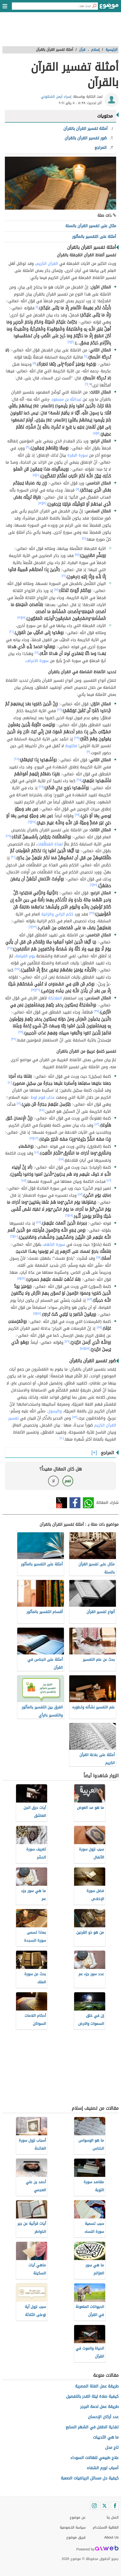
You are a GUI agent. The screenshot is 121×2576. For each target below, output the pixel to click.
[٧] (98, 433)
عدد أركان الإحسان (103, 2417)
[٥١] (98, 1257)
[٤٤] (37, 1152)
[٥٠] (15, 1236)
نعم (68, 1481)
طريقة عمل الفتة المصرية (97, 2386)
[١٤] (84, 538)
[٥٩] (74, 1417)
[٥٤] (38, 1313)
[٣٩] (13, 1039)
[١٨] (23, 617)
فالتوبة (71, 746)
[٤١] (19, 1103)
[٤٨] (70, 1215)
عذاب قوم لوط (43, 1097)
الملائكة (55, 998)
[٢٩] (8, 836)
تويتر (61, 1502)
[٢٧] (77, 814)
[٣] (69, 342)
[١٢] (44, 503)
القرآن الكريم (47, 263)
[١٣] (40, 503)
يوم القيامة (25, 956)
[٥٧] (87, 1348)
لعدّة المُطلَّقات (50, 844)
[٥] (34, 363)
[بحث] (94, 6)
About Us (111, 2537)
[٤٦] (109, 1180)
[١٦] (64, 575)
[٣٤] (9, 948)
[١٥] (77, 554)
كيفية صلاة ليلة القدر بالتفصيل (92, 2396)
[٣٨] (20, 1032)
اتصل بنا (113, 2517)
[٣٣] (34, 927)
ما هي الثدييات (106, 2437)
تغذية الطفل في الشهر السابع (92, 2427)
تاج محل (112, 2447)
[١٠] (37, 475)
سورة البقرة (77, 455)
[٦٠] (62, 1438)
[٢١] (36, 652)
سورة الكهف (54, 1244)
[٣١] (95, 885)
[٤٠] (10, 1082)
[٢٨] (33, 822)
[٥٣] (89, 1299)
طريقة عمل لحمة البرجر (99, 2406)
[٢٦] (41, 787)
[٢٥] (79, 779)
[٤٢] (97, 1124)
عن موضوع (78, 2517)
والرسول (54, 1411)
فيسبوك (74, 1502)
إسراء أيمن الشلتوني (56, 96)
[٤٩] (38, 1222)
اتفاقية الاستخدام (106, 2527)
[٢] (72, 342)
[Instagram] (94, 2506)
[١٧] (56, 589)
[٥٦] (67, 1341)
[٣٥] (17, 969)
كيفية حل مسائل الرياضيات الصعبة (90, 2478)
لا (53, 1481)
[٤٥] (61, 1159)
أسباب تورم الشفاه (103, 2468)
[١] (37, 307)
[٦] (86, 384)
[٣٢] (91, 913)
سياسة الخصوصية (73, 2527)
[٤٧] (80, 1194)
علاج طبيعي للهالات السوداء (94, 2457)
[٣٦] (37, 990)
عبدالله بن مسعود (66, 399)
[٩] (27, 447)
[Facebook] (115, 2506)
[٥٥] (99, 1327)
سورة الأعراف (37, 660)
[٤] (85, 356)
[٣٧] (96, 1011)
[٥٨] (82, 1348)
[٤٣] (36, 1138)
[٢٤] (16, 759)
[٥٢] (22, 1278)
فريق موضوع (76, 2537)
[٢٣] (76, 738)
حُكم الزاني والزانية (57, 914)
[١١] (77, 489)
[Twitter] (104, 2506)
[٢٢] (59, 709)
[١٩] (19, 617)
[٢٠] (11, 631)
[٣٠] (13, 857)
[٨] (94, 433)
